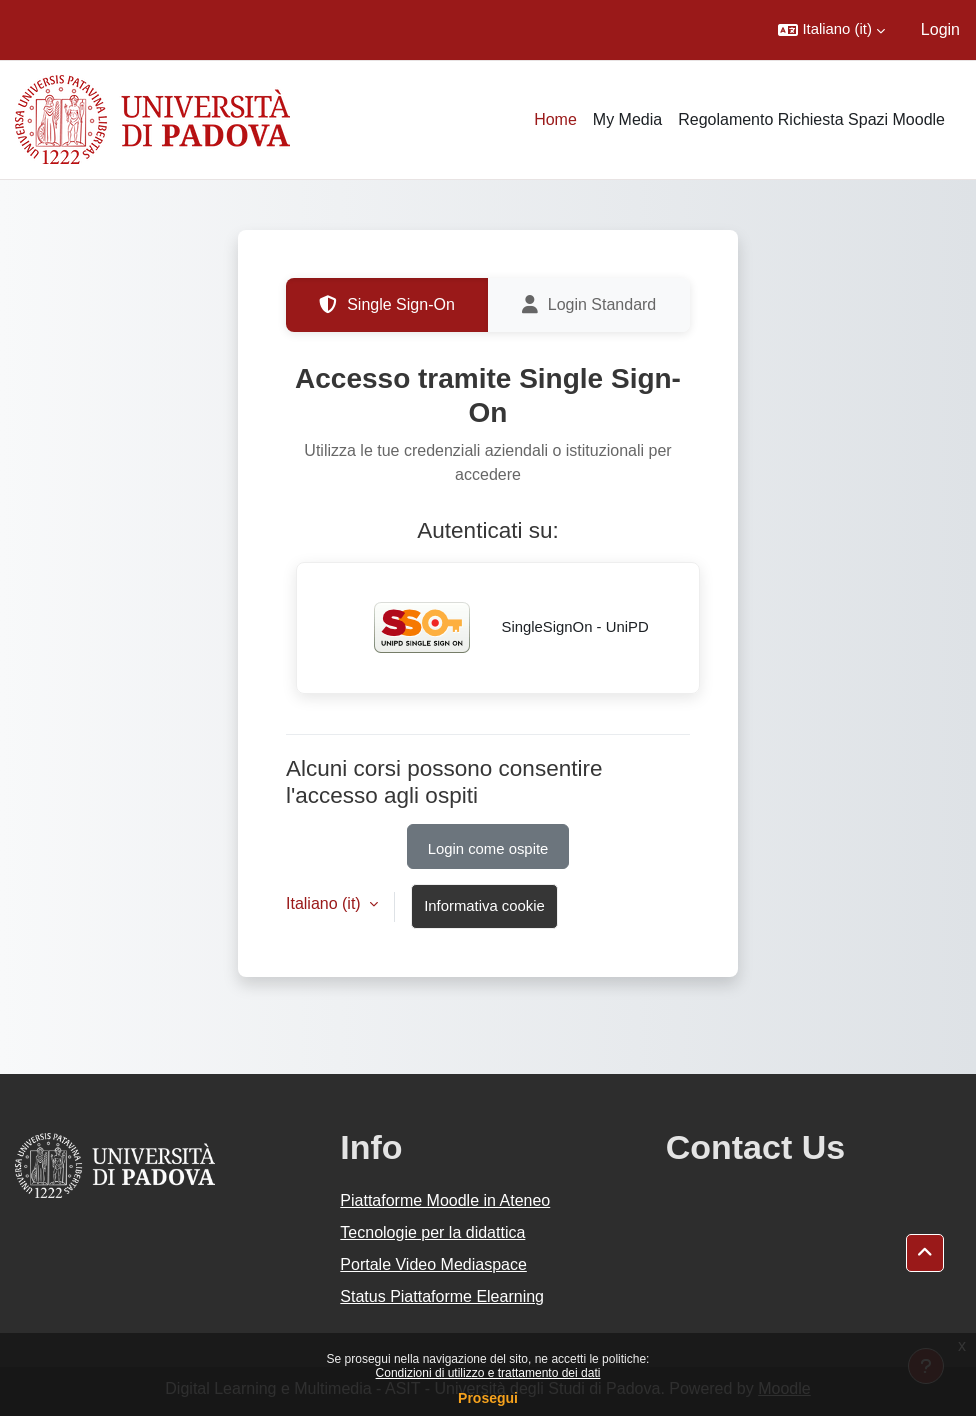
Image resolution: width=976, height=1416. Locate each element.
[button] (831, 30)
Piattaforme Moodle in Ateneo (445, 1200)
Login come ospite (488, 849)
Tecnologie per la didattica (432, 1232)
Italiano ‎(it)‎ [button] (325, 903)
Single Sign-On (387, 305)
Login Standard (589, 305)
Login (940, 29)
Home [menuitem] (555, 119)
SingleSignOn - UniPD (497, 628)
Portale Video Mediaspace (433, 1264)
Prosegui (488, 1398)
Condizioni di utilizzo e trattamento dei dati (488, 1373)
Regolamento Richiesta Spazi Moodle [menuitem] (811, 119)
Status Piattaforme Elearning (442, 1296)
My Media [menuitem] (627, 119)
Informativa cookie (484, 906)
